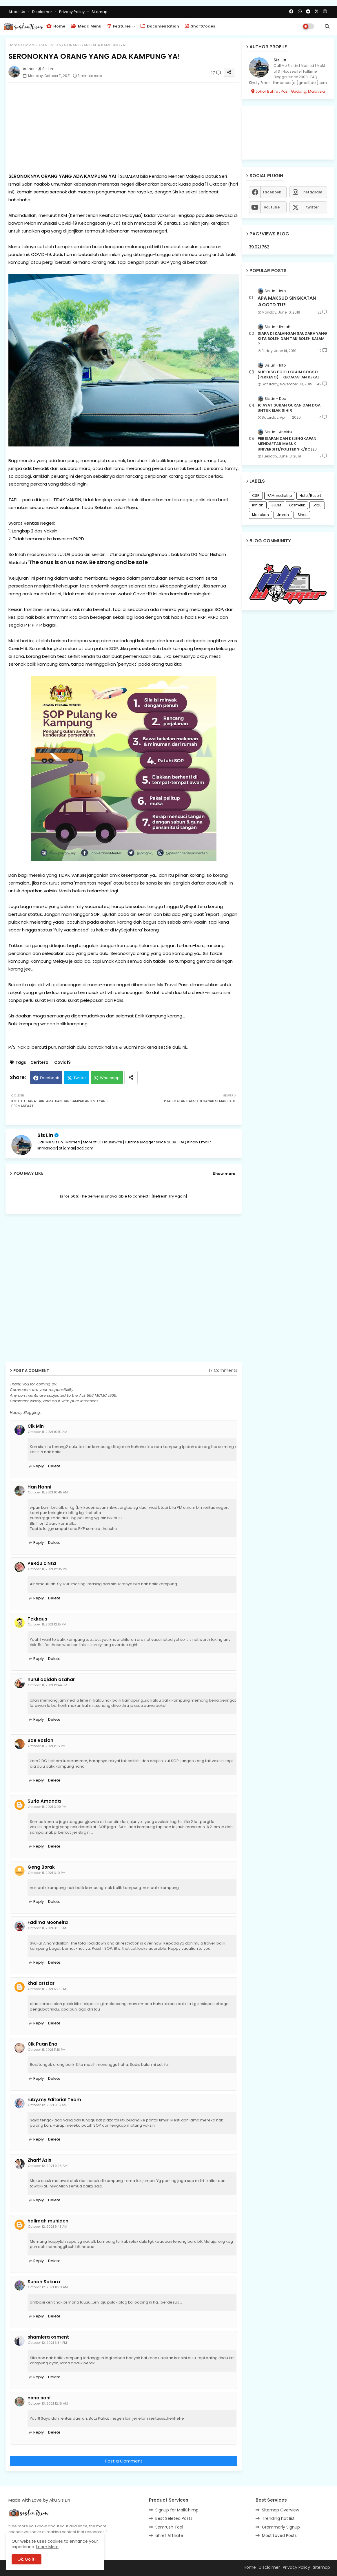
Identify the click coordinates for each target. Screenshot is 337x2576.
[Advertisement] (123, 127)
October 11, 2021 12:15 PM (47, 1624)
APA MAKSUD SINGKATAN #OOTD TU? (287, 301)
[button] (327, 26)
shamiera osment (48, 2337)
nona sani (39, 2398)
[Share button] (131, 1077)
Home (55, 26)
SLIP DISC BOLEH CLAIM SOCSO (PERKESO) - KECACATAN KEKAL (288, 374)
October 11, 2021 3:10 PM (46, 1872)
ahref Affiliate (169, 2535)
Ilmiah (257, 505)
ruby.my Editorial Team (54, 2100)
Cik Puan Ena (42, 2044)
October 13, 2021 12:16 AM (48, 2403)
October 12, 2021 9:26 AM (48, 2165)
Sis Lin (45, 1135)
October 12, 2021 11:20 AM (48, 2287)
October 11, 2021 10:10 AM (47, 1431)
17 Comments (223, 1370)
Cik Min (36, 1426)
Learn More (47, 2547)
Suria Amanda (44, 1801)
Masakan (260, 514)
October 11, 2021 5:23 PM (47, 1989)
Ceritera (39, 1062)
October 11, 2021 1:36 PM (46, 1746)
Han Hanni (39, 1487)
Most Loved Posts (279, 2535)
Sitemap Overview (280, 2510)
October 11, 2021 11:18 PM (46, 2049)
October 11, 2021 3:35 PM (47, 1928)
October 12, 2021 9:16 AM (47, 2105)
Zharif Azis (39, 2160)
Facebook (49, 1078)
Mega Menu (86, 26)
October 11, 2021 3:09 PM (47, 1806)
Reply (38, 1466)
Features (119, 26)
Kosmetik (297, 505)
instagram (312, 192)
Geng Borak (41, 1867)
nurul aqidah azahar (51, 1679)
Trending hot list (278, 2518)
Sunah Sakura (44, 2282)
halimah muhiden (48, 2221)
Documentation (160, 26)
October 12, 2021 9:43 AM (47, 2226)
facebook (272, 192)
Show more (224, 1173)
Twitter (80, 1078)
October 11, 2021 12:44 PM (47, 1685)
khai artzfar (41, 1983)
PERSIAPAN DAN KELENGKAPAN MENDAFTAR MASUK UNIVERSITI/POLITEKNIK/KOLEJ (287, 444)
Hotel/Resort (310, 495)
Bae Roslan (40, 1740)
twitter (312, 207)
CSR (256, 495)
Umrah (283, 514)
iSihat (302, 514)
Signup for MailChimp (176, 2510)
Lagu (317, 505)
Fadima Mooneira (48, 1922)
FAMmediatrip (279, 495)
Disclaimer (42, 11)
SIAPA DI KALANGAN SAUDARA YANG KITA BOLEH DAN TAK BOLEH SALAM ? (292, 339)
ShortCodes (200, 26)
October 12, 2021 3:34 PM (47, 2342)
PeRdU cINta (42, 1563)
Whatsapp (110, 1078)
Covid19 (30, 45)
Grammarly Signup (281, 2527)
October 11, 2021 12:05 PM (48, 1569)
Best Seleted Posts (173, 2518)
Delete (54, 1466)
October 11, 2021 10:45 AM (48, 1492)
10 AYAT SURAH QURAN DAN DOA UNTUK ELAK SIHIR (289, 408)
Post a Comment (124, 2461)
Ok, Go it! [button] (26, 2559)
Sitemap (100, 11)
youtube (272, 207)
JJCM (276, 505)
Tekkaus (37, 1619)
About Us (17, 11)
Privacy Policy (72, 11)
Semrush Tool (169, 2527)
